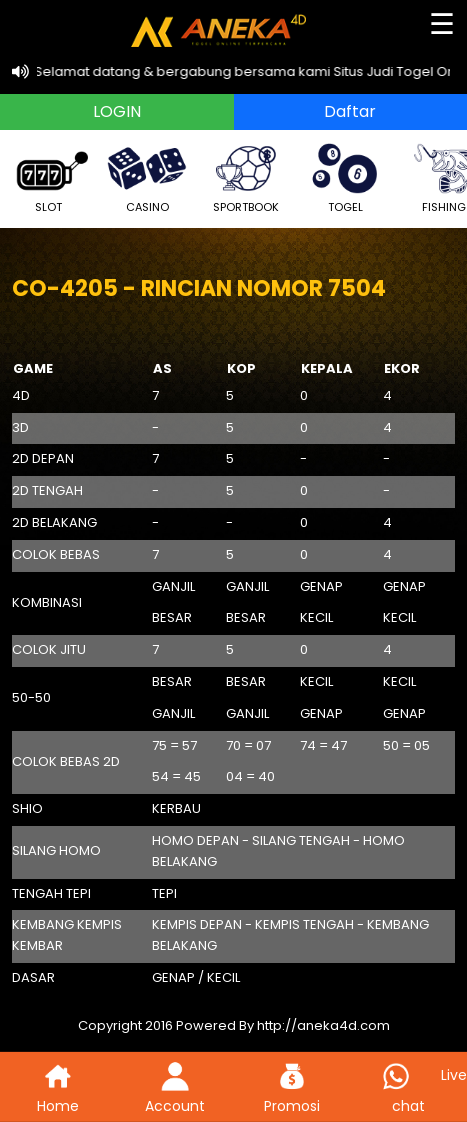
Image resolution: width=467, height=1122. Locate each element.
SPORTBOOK (246, 176)
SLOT (48, 176)
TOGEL (345, 176)
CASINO (147, 176)
